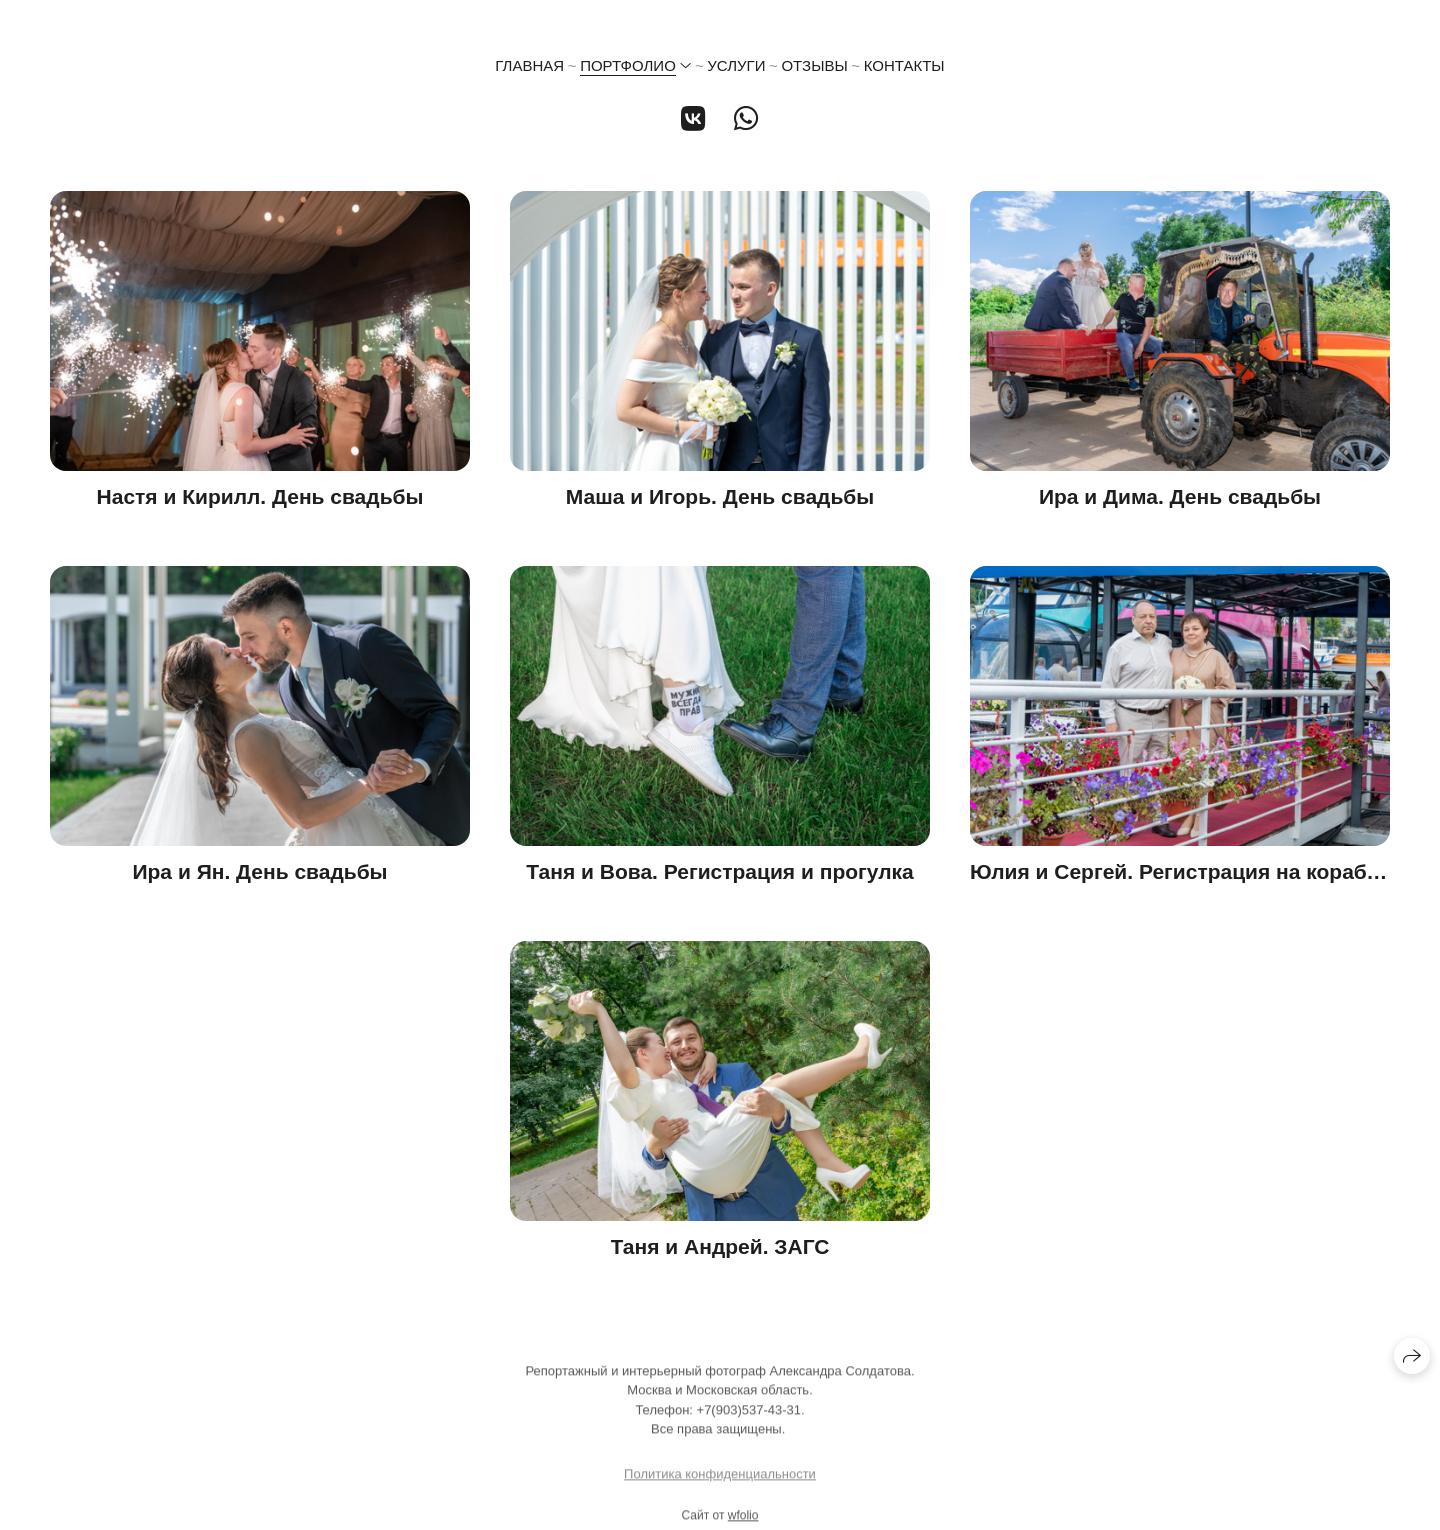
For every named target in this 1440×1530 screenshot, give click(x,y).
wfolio (743, 1521)
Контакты (904, 65)
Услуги (736, 65)
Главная (529, 65)
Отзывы (814, 65)
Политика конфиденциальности (720, 1479)
